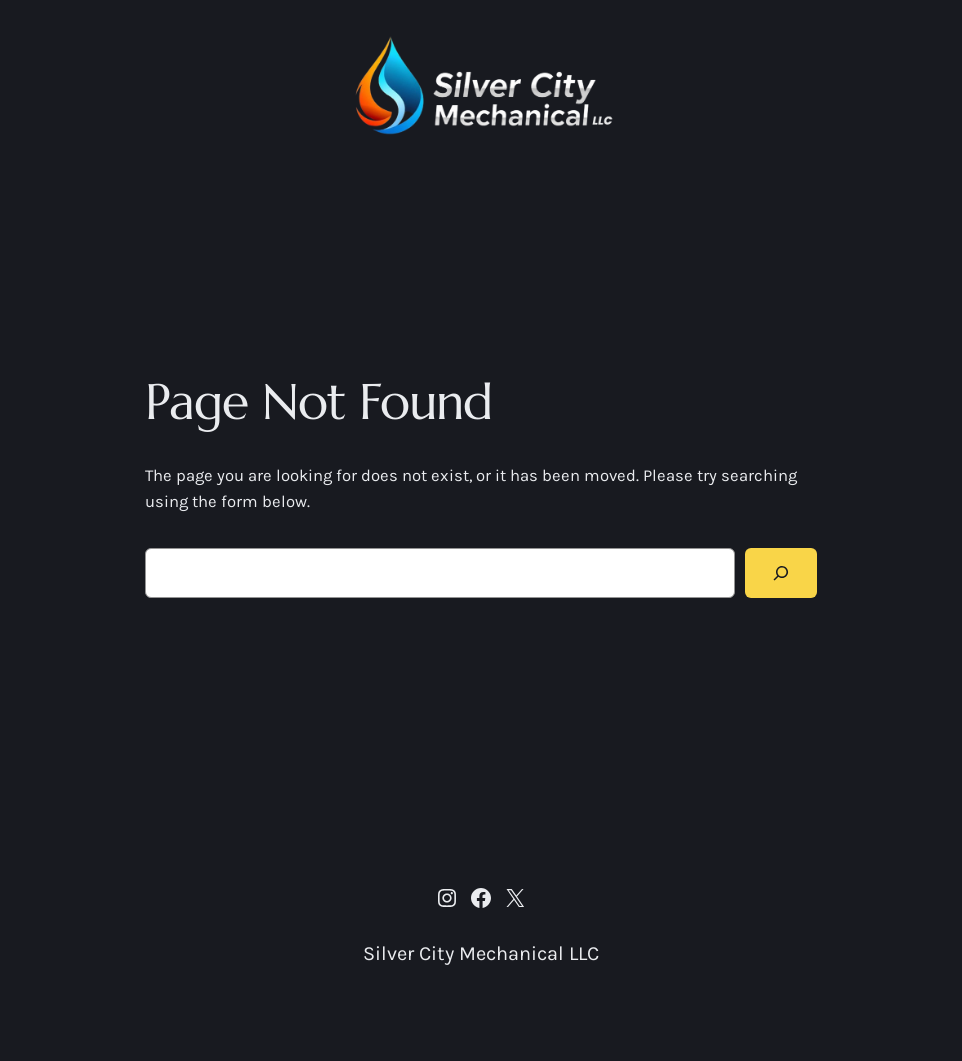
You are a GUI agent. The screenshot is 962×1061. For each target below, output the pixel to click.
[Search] (781, 573)
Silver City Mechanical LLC (481, 953)
